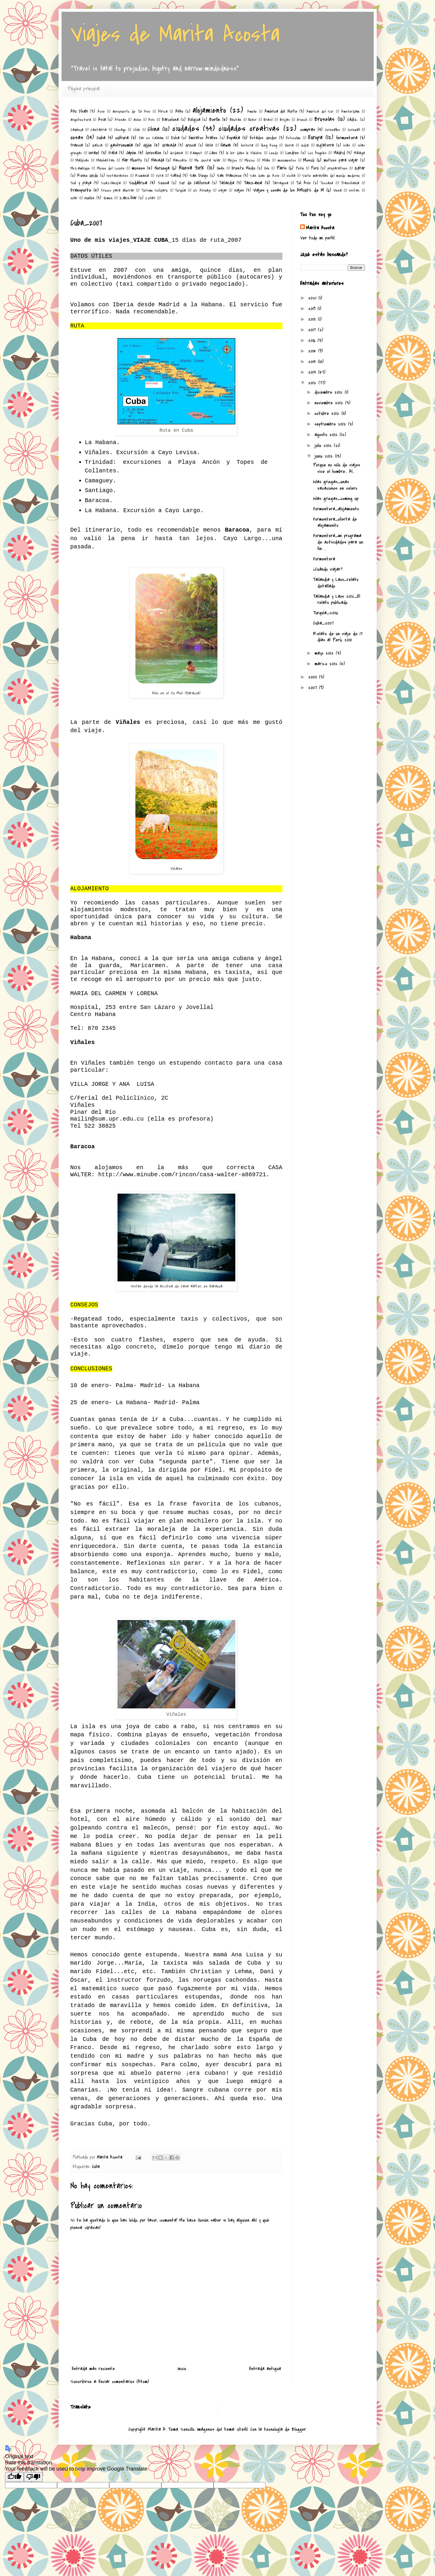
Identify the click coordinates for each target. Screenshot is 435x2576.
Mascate (180, 160)
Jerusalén (153, 153)
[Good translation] (14, 2477)
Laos (213, 153)
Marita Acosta (320, 227)
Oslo (266, 168)
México (249, 160)
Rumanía (142, 175)
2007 (313, 687)
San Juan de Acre (264, 175)
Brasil (268, 120)
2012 (313, 382)
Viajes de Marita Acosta (175, 34)
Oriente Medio (243, 168)
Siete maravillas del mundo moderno (331, 175)
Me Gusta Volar (207, 160)
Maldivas (82, 160)
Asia (102, 119)
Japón (131, 152)
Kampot (196, 153)
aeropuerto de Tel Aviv (131, 111)
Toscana (326, 183)
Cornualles (332, 130)
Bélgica (194, 119)
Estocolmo (293, 138)
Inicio (182, 2368)
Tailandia (226, 183)
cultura (122, 137)
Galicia (97, 145)
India (305, 145)
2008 (313, 677)
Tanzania (253, 182)
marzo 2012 (327, 663)
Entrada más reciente (93, 2368)
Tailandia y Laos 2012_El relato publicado (336, 599)
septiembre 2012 (331, 424)
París (282, 168)
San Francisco (229, 175)
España (233, 137)
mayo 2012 (325, 653)
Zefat (150, 198)
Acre (101, 111)
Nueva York (191, 167)
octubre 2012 (328, 413)
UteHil (242, 2429)
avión (137, 120)
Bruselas (324, 119)
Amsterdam (350, 111)
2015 (313, 351)
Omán (220, 168)
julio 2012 (324, 445)
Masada (157, 160)
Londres (292, 153)
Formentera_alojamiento (336, 508)
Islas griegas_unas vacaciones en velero (335, 485)
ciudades (185, 128)
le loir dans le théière (244, 153)
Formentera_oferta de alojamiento (335, 522)
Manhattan (105, 160)
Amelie (252, 111)
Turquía (180, 190)
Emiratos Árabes (203, 138)
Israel (94, 152)
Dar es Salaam (151, 138)
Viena (337, 190)
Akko (179, 111)
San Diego (198, 175)
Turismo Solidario (154, 190)
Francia (76, 145)
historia (247, 145)
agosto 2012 (327, 434)
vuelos (89, 198)
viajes (239, 190)
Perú (315, 168)
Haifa (209, 145)
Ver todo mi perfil (317, 237)
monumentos (286, 160)
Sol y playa (80, 183)
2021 (313, 298)
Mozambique (80, 168)
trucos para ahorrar (117, 190)
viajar (222, 190)
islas (346, 145)
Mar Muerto (132, 160)
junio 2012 (325, 456)
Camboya (76, 130)
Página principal (83, 89)
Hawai (226, 145)
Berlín (214, 119)
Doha (175, 138)
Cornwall (354, 130)
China (153, 129)
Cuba (101, 137)
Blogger (299, 2429)
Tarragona (280, 183)
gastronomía (121, 145)
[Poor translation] (33, 2477)
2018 (313, 319)
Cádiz (352, 119)
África (163, 111)
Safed (175, 175)
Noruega (162, 168)
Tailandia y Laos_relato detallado (335, 583)
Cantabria (98, 130)
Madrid (339, 153)
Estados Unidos (263, 138)
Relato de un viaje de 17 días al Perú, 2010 (338, 637)
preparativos (338, 168)
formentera (347, 137)
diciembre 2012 (330, 392)
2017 (313, 329)
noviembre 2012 (330, 402)
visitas (354, 190)
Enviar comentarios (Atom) (124, 2381)
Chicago (120, 130)
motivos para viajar (341, 160)
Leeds (273, 153)
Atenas (120, 120)
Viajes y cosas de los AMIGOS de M (288, 190)
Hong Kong (269, 145)
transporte (80, 190)
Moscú (308, 160)
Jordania (176, 153)
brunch (302, 120)
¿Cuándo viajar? (328, 569)
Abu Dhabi (79, 111)
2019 (312, 308)
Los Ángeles (317, 153)
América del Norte (280, 111)
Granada (169, 145)
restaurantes (117, 175)
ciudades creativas (249, 128)
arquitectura (80, 120)
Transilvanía (350, 183)
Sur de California (194, 183)
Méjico (232, 160)
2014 (313, 361)
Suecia (163, 183)
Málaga (359, 153)
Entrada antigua (265, 2368)
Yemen (108, 198)
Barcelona (170, 119)
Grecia (190, 145)
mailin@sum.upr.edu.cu (107, 1119)
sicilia (291, 175)
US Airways (202, 190)
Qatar (360, 168)
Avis (151, 120)
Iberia (289, 145)
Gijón (147, 145)
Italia (112, 153)
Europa (315, 137)
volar (73, 198)
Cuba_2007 (323, 623)
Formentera (324, 558)
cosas (76, 137)
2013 (313, 372)
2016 (312, 340)
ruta (159, 175)
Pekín (300, 168)
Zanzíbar (128, 198)
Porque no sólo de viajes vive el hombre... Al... (336, 468)
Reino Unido (87, 175)
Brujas (285, 120)
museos (138, 168)
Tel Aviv (303, 183)
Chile (136, 130)
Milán (266, 160)
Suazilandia (111, 183)
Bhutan (235, 120)
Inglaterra (325, 145)
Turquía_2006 (325, 612)
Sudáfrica (138, 182)
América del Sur (319, 111)
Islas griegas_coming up (336, 498)
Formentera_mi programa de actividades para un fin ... (338, 542)
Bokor (252, 120)
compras (307, 129)
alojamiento (209, 110)
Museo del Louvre (111, 168)
